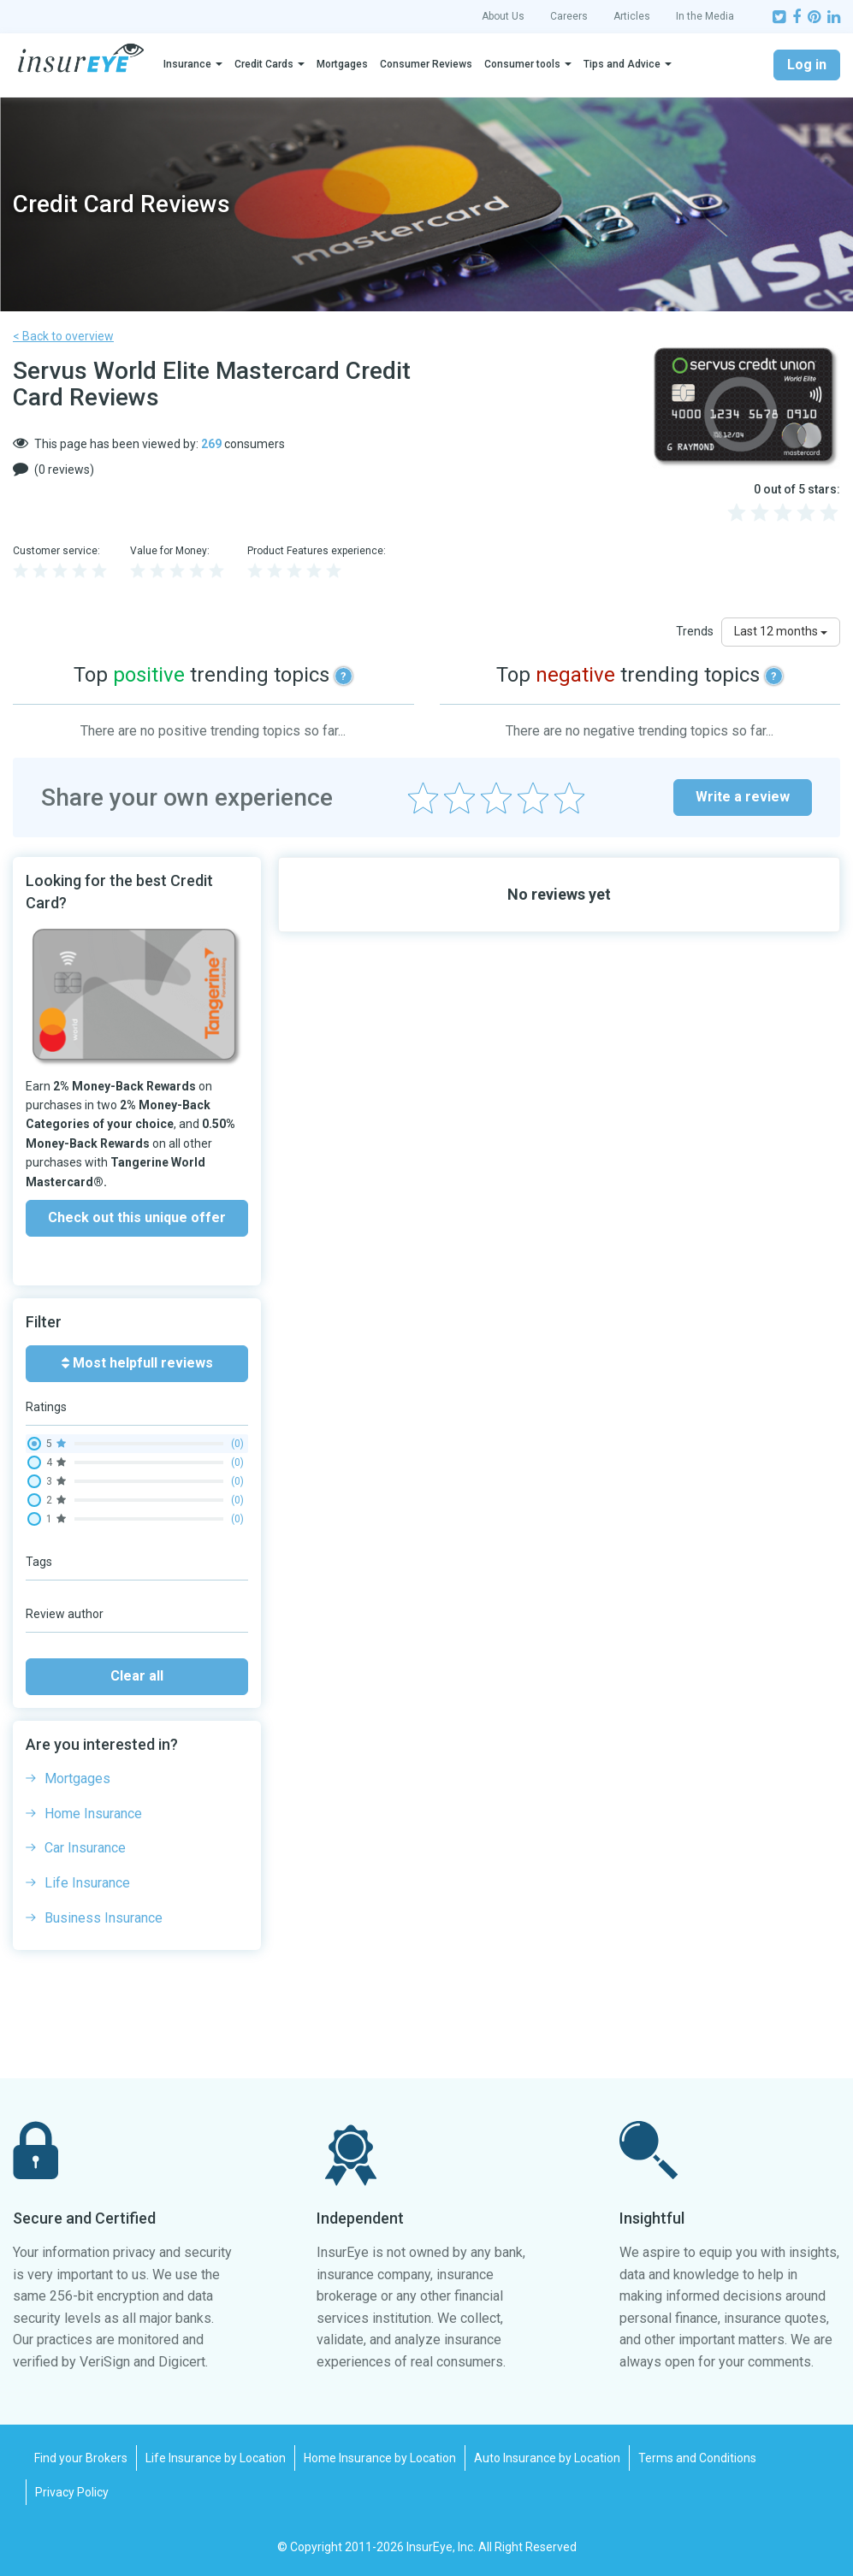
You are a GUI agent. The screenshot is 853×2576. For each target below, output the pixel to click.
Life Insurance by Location (215, 2458)
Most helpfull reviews (137, 1363)
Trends (695, 631)
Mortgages (342, 64)
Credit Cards (263, 64)
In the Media (705, 16)
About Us (503, 16)
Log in (806, 64)
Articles (631, 16)
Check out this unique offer (137, 1217)
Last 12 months (780, 631)
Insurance (187, 64)
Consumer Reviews (426, 64)
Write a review (743, 797)
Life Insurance (87, 1883)
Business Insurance (103, 1918)
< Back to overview (63, 336)
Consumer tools (522, 64)
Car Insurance (85, 1848)
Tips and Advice (621, 64)
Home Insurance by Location (380, 2458)
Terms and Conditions (697, 2458)
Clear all (136, 1676)
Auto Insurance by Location (547, 2458)
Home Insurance (93, 1813)
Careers (569, 16)
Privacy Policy (72, 2492)
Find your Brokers (80, 2458)
